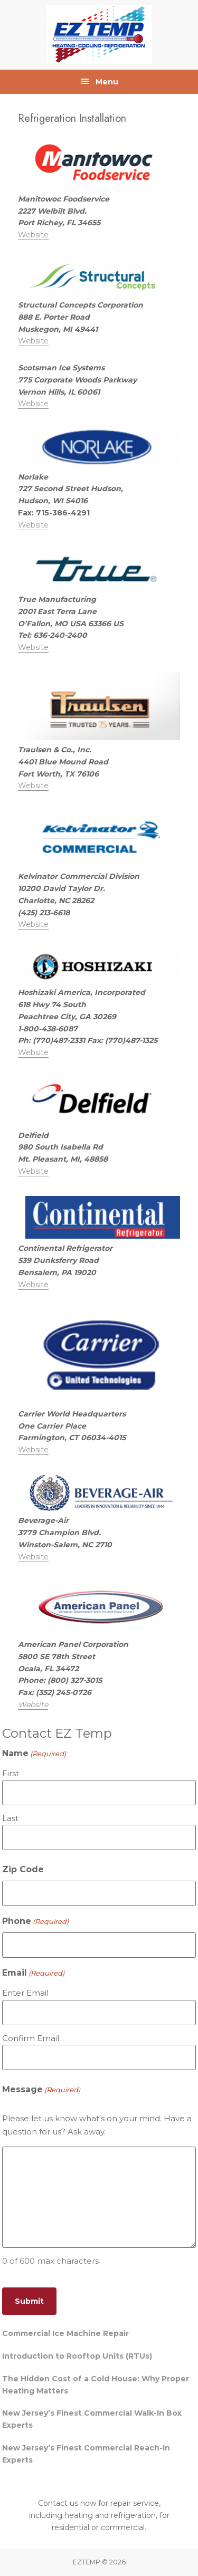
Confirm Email (30, 2038)
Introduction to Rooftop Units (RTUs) (77, 2356)
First (10, 1773)
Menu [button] (107, 82)
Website (33, 235)
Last (10, 1818)
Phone (35, 1921)
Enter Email (25, 1993)
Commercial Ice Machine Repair (65, 2333)
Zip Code (23, 1869)
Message (41, 2089)
